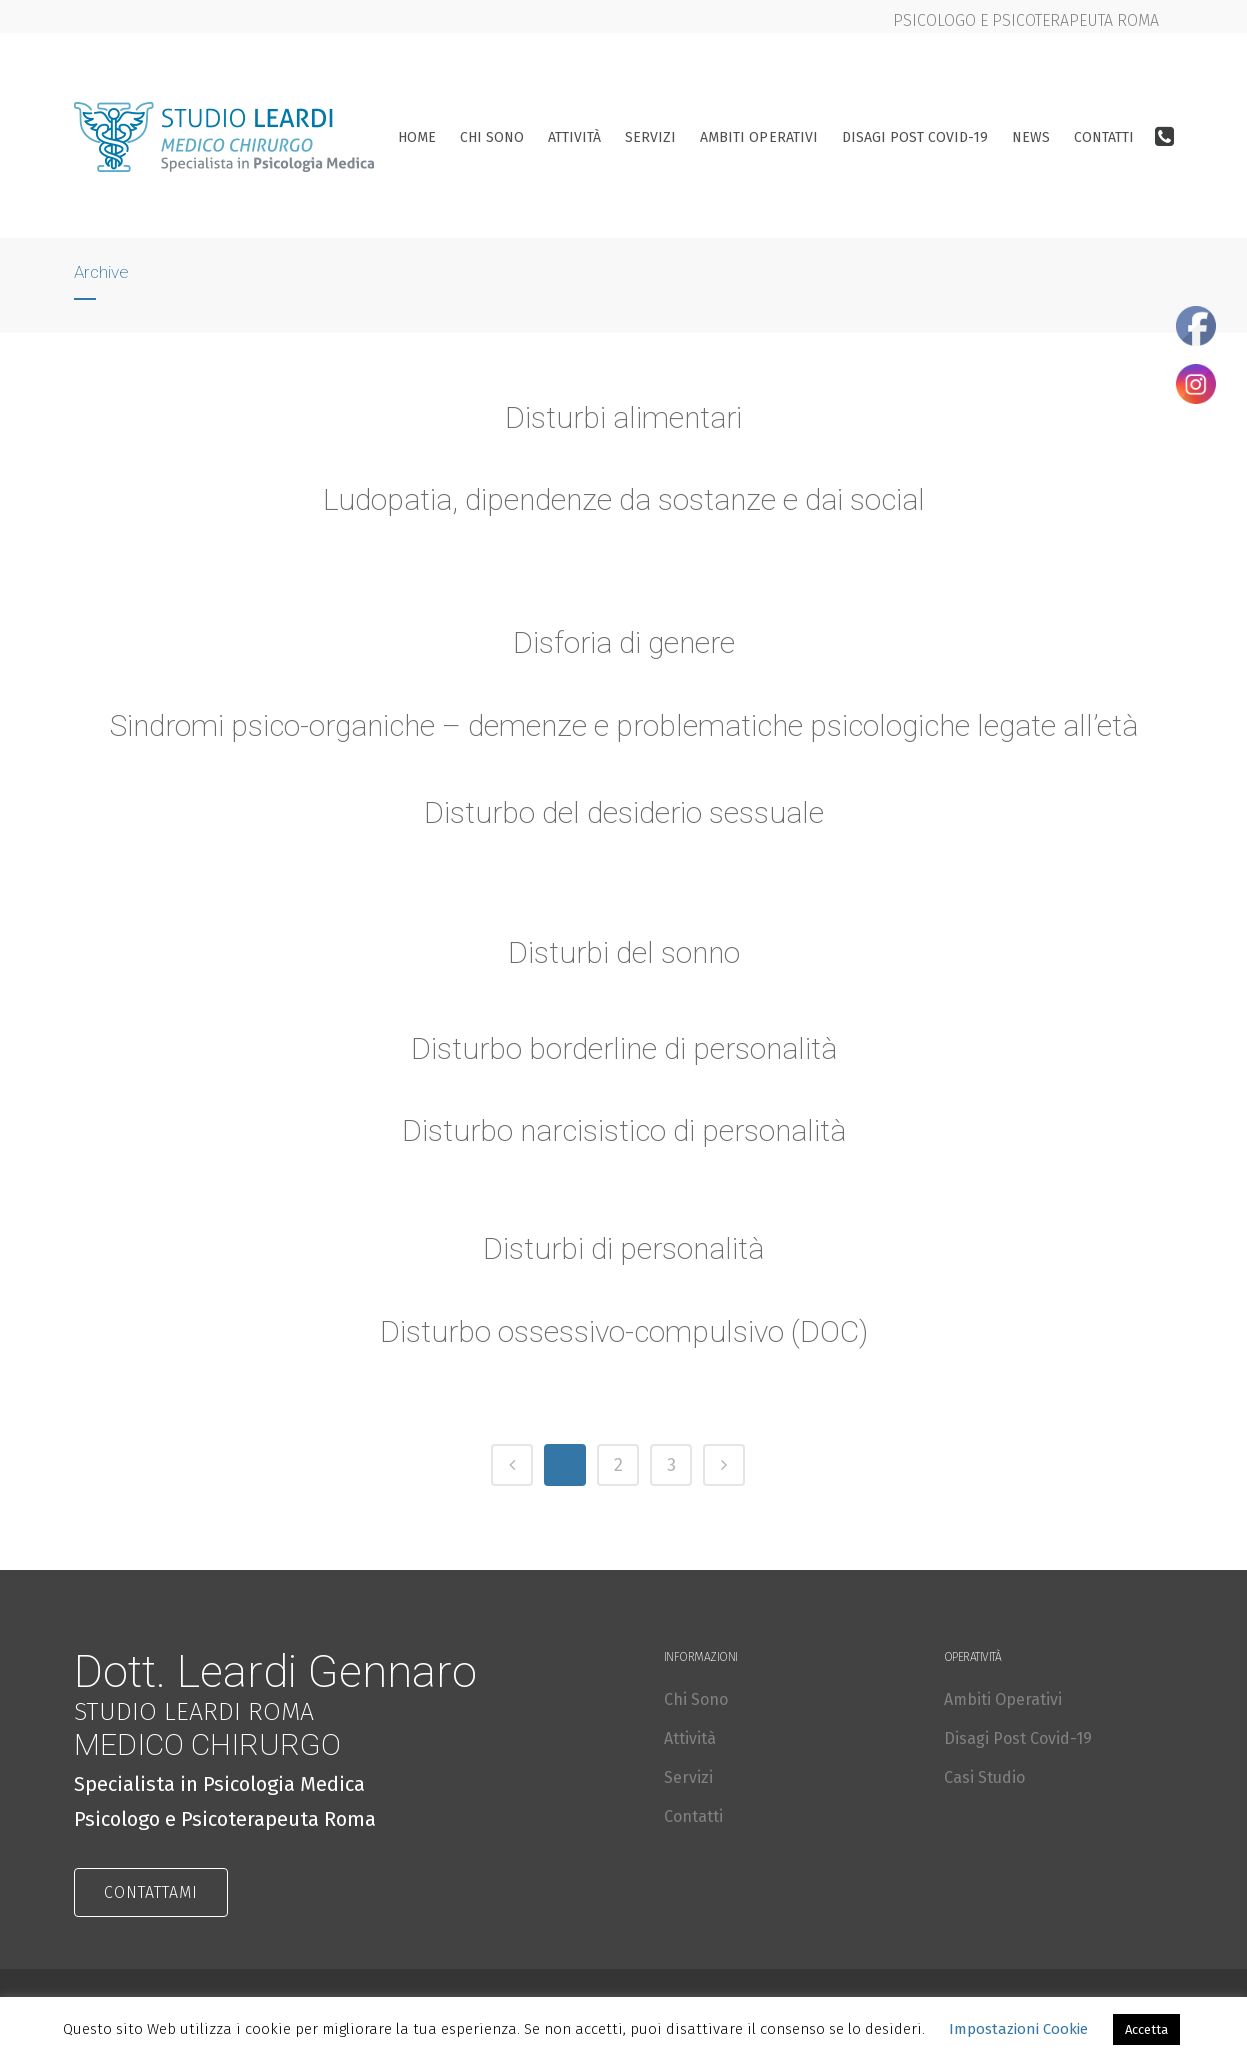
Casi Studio (984, 1777)
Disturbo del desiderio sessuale (623, 815)
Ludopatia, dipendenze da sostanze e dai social (624, 499)
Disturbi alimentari (623, 417)
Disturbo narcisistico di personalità (623, 1133)
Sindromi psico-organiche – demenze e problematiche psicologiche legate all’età (624, 728)
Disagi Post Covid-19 (1018, 1738)
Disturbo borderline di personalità (624, 1051)
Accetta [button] (1146, 2029)
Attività (690, 1738)
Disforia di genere (623, 644)
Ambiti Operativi (1003, 1699)
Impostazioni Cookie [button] (1018, 2029)
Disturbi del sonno (623, 954)
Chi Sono (696, 1699)
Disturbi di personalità (623, 1250)
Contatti (693, 1816)
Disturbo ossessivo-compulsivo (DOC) (623, 1334)
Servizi (688, 1777)
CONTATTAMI (151, 1892)
